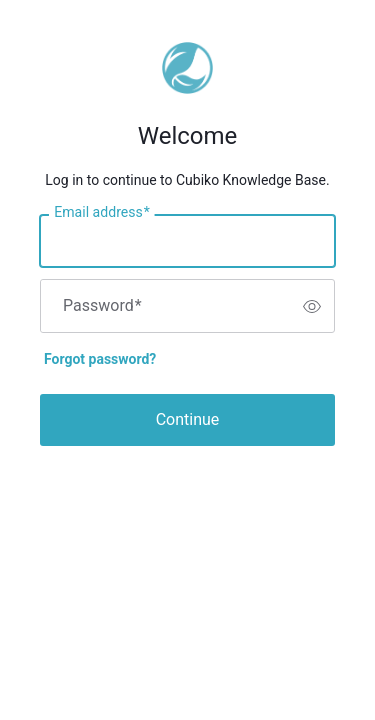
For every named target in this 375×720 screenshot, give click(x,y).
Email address (101, 213)
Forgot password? (100, 359)
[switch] (312, 306)
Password (102, 306)
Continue (188, 419)
